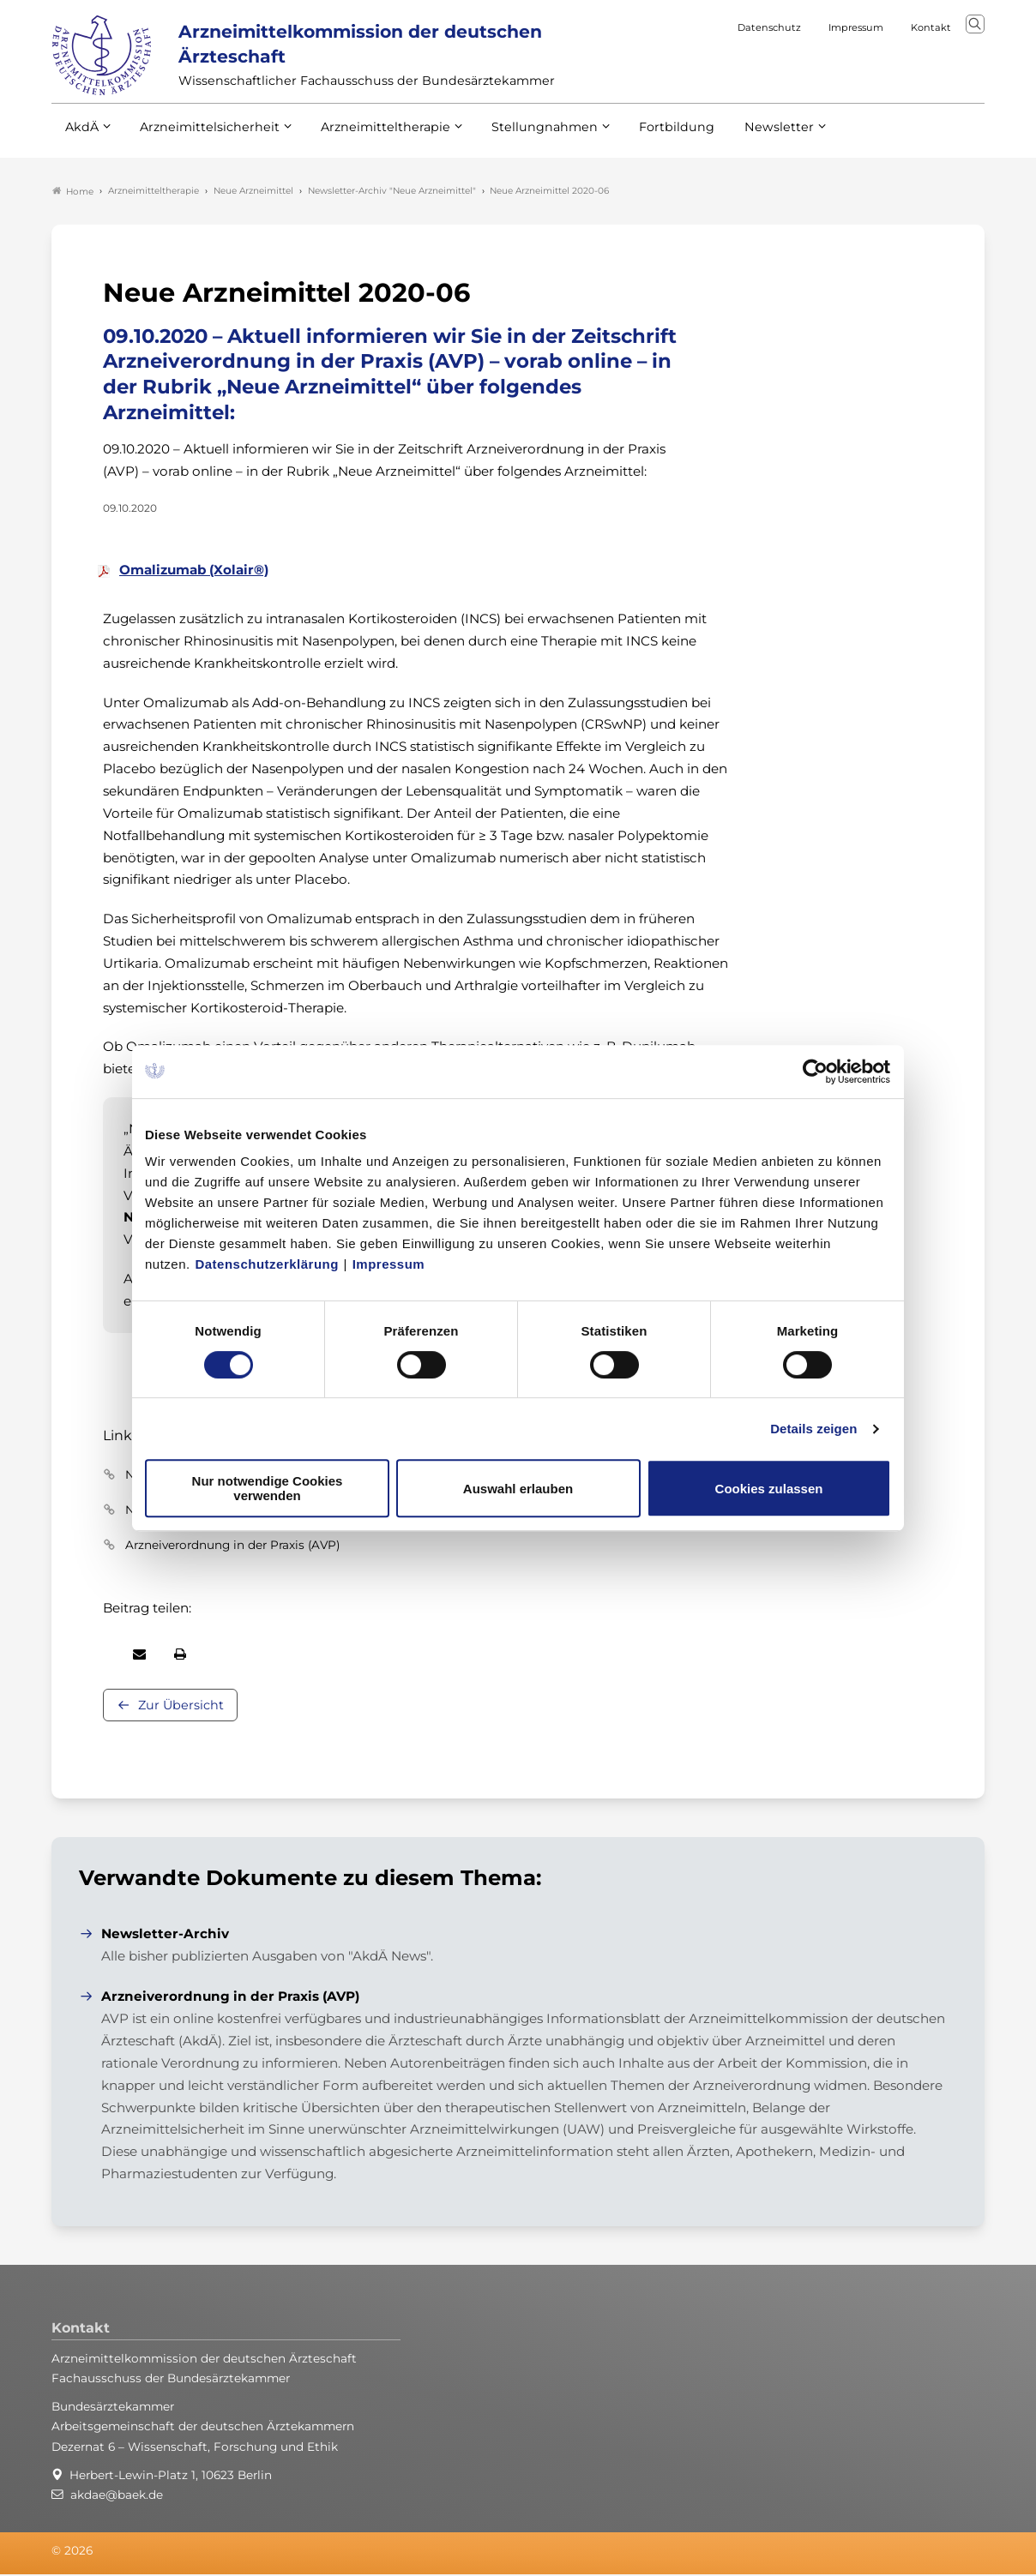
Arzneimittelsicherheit (203, 136)
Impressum (388, 1264)
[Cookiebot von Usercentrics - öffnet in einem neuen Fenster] (816, 1071)
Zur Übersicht (181, 1706)
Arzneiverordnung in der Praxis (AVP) (232, 1545)
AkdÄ (81, 136)
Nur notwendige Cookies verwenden (267, 1488)
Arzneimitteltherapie (370, 136)
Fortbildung (646, 136)
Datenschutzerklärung (267, 1264)
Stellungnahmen (521, 136)
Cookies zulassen (769, 1488)
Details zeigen (813, 1428)
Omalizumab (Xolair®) (193, 571)
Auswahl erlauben (518, 1488)
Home (72, 192)
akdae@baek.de (116, 2495)
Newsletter (744, 136)
